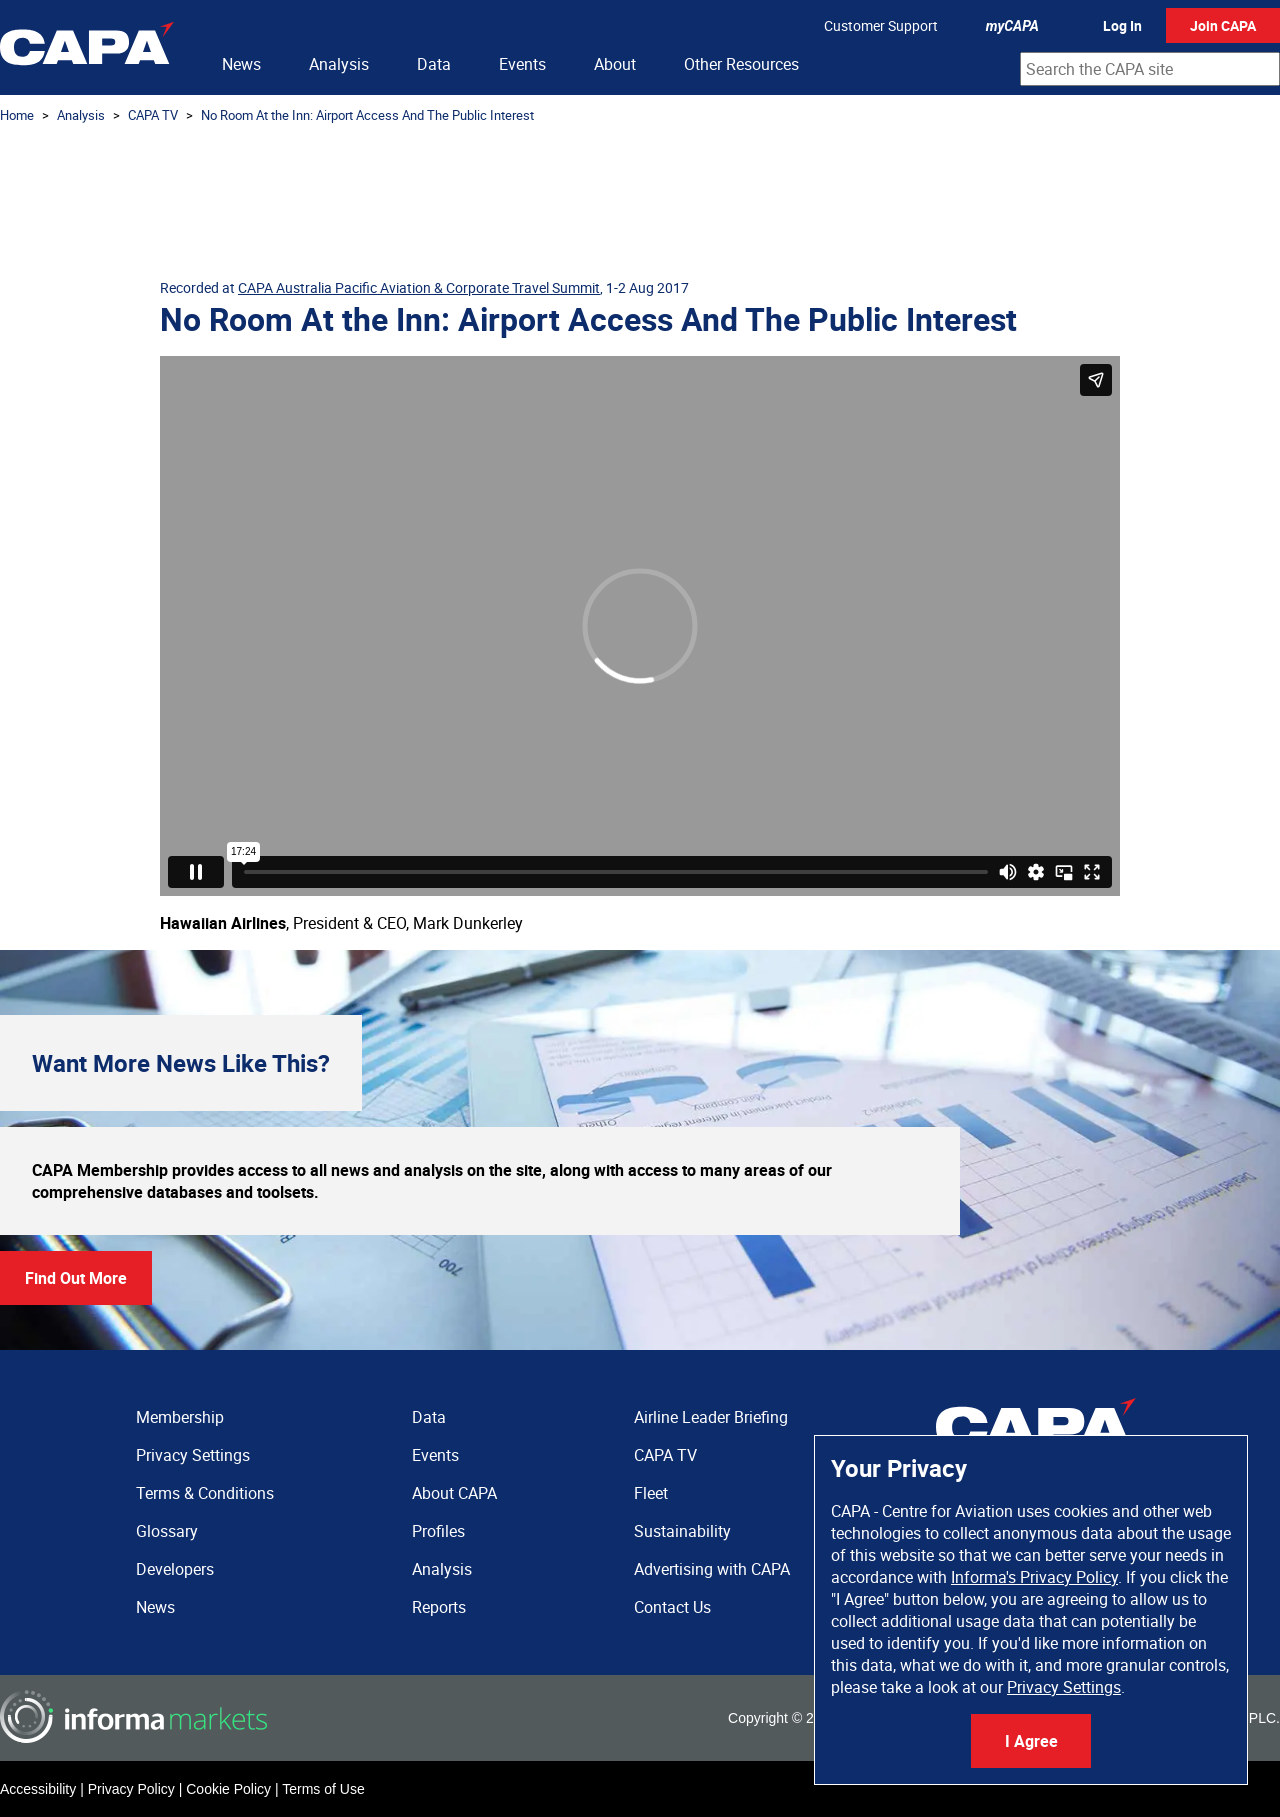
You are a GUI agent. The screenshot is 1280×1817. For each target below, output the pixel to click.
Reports (439, 1607)
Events (522, 64)
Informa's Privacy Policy (1034, 1577)
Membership (180, 1417)
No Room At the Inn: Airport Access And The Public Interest (367, 115)
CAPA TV (153, 115)
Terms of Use (323, 1789)
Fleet (651, 1493)
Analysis (339, 64)
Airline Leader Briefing (711, 1417)
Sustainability (682, 1531)
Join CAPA (1223, 25)
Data (434, 64)
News (241, 64)
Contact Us (672, 1607)
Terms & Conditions (205, 1493)
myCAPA (1012, 26)
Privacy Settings (1064, 1687)
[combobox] (1150, 69)
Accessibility (38, 1789)
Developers (175, 1569)
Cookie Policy (228, 1789)
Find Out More (76, 1278)
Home (17, 115)
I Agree (1031, 1741)
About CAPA (454, 1493)
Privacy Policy (131, 1789)
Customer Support (881, 25)
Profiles (438, 1531)
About (615, 64)
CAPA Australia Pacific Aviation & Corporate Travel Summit (419, 287)
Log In (1122, 25)
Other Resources (741, 64)
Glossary (167, 1531)
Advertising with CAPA (712, 1569)
